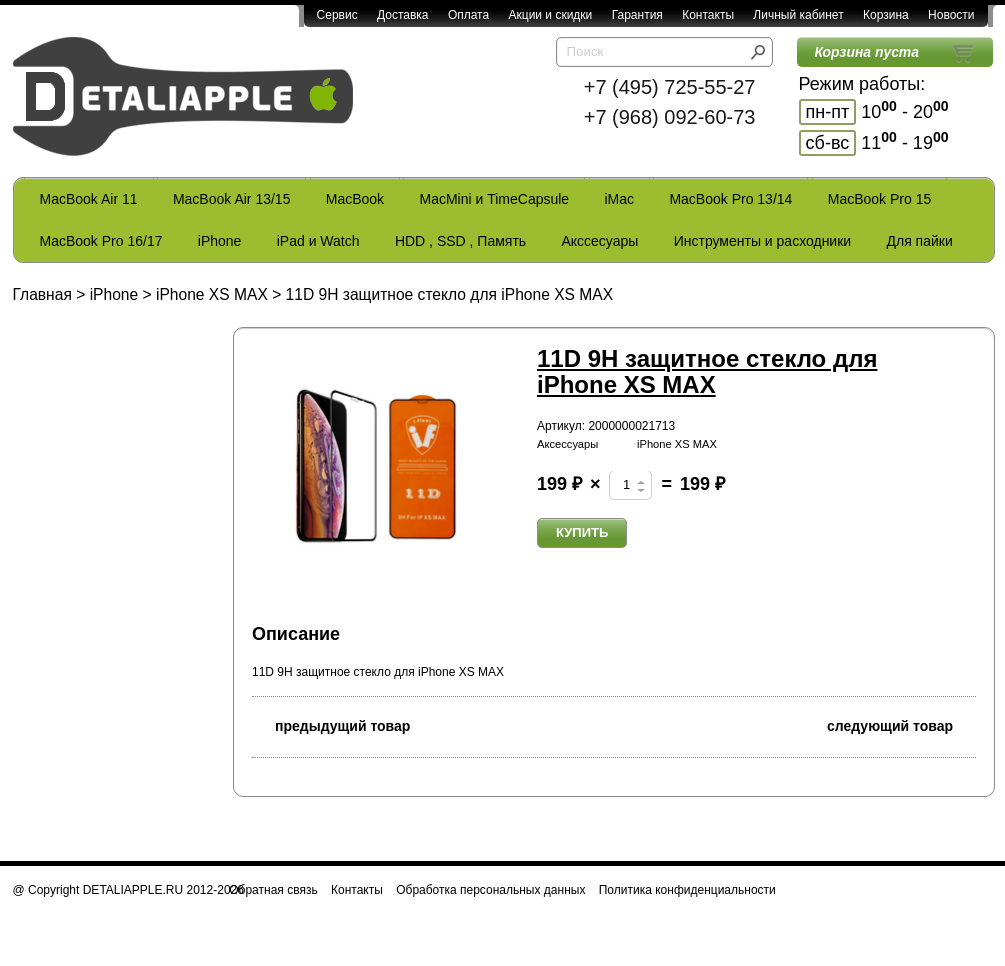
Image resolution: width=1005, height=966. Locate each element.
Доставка (403, 15)
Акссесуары (599, 241)
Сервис (337, 15)
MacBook (355, 199)
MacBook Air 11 (89, 199)
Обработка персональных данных (490, 890)
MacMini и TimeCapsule (494, 199)
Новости (951, 15)
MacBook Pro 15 (880, 199)
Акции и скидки (551, 15)
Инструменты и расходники (762, 241)
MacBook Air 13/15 (232, 199)
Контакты (708, 15)
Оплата (468, 15)
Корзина (886, 15)
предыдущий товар (331, 724)
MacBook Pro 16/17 (101, 241)
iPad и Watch (318, 241)
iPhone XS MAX (212, 294)
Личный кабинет (798, 15)
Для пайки (919, 241)
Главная (42, 294)
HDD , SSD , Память (460, 241)
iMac (620, 199)
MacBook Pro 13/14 (730, 199)
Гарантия (637, 15)
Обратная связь (273, 890)
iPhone (220, 241)
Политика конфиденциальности (687, 890)
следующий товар (901, 724)
